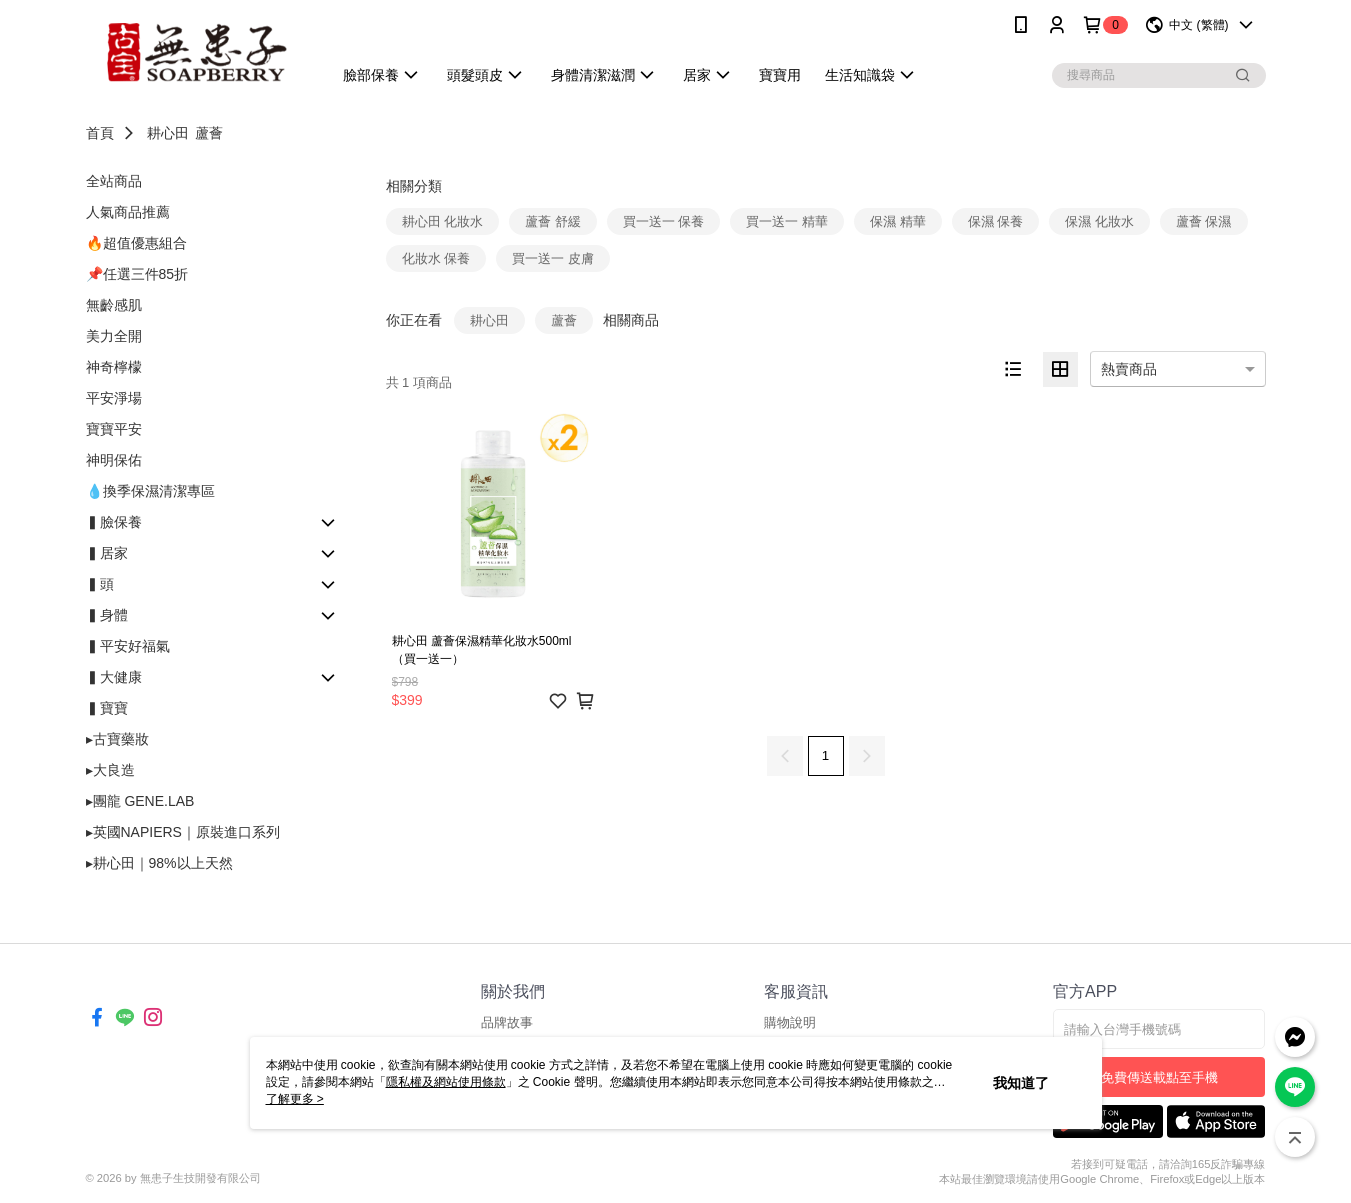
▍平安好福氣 (128, 646)
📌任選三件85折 (137, 274)
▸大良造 (110, 770)
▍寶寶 (107, 708)
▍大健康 (114, 677)
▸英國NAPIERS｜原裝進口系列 (183, 832)
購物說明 (790, 1022)
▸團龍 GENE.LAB (140, 801)
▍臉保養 (114, 522)
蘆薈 (209, 133)
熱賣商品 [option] (1129, 369)
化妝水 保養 (436, 258)
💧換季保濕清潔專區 (150, 491)
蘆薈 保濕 (1204, 221)
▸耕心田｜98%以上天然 (159, 863)
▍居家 (107, 553)
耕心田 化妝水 (443, 221)
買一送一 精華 (787, 221)
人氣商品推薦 (128, 212)
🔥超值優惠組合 (136, 243)
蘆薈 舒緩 (553, 221)
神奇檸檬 (114, 367)
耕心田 (168, 133)
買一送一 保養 (664, 221)
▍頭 (100, 584)
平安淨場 (114, 398)
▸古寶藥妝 (117, 739)
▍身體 (107, 615)
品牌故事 (507, 1022)
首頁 (100, 133)
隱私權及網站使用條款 (446, 1082)
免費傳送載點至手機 (1159, 1077)
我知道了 (1021, 1083)
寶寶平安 (114, 429)
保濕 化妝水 (1099, 221)
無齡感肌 (114, 305)
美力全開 (114, 336)
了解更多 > (295, 1099)
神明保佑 (114, 460)
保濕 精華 (898, 221)
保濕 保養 (996, 221)
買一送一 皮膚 (553, 258)
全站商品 (114, 181)
